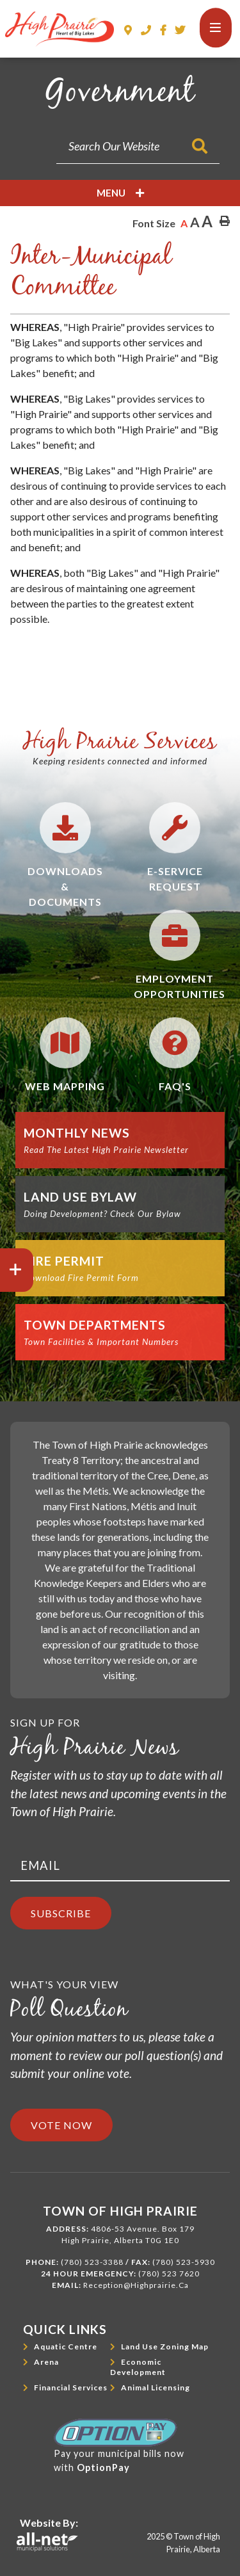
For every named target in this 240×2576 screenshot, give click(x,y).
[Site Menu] (120, 192)
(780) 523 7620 (169, 2273)
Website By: (49, 2522)
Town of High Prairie (59, 29)
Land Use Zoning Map (165, 2346)
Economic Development (138, 2367)
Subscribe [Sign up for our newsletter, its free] (61, 1913)
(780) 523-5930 (183, 2262)
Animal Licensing (155, 2387)
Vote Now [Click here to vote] (61, 2125)
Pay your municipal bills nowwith (119, 2446)
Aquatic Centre (65, 2346)
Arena (46, 2362)
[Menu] (216, 27)
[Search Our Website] (138, 146)
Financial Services (71, 2387)
